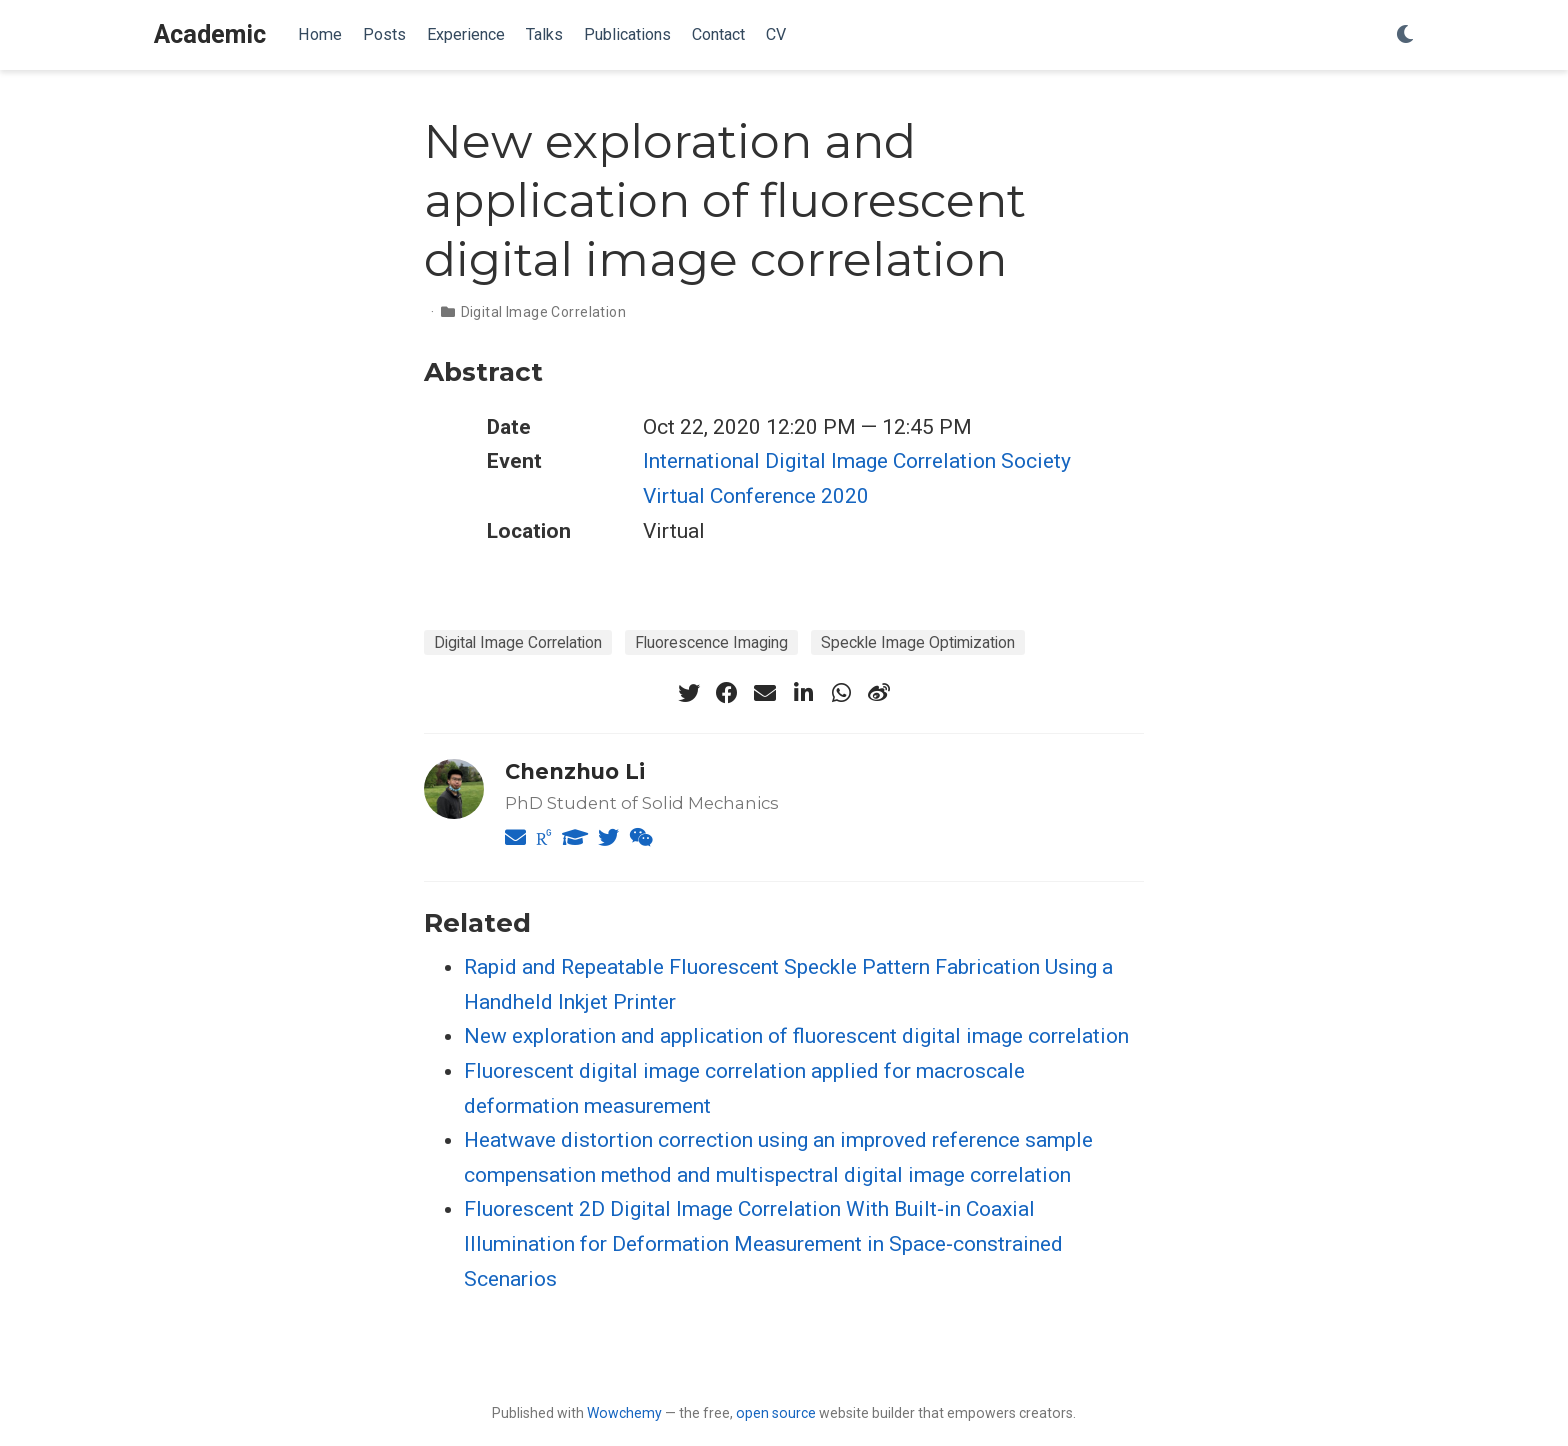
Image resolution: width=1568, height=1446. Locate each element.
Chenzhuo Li (575, 771)
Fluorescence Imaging (711, 642)
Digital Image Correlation (544, 312)
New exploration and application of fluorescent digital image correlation (796, 1036)
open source (776, 1413)
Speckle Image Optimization (918, 642)
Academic (210, 34)
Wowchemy (624, 1413)
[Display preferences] (1405, 35)
